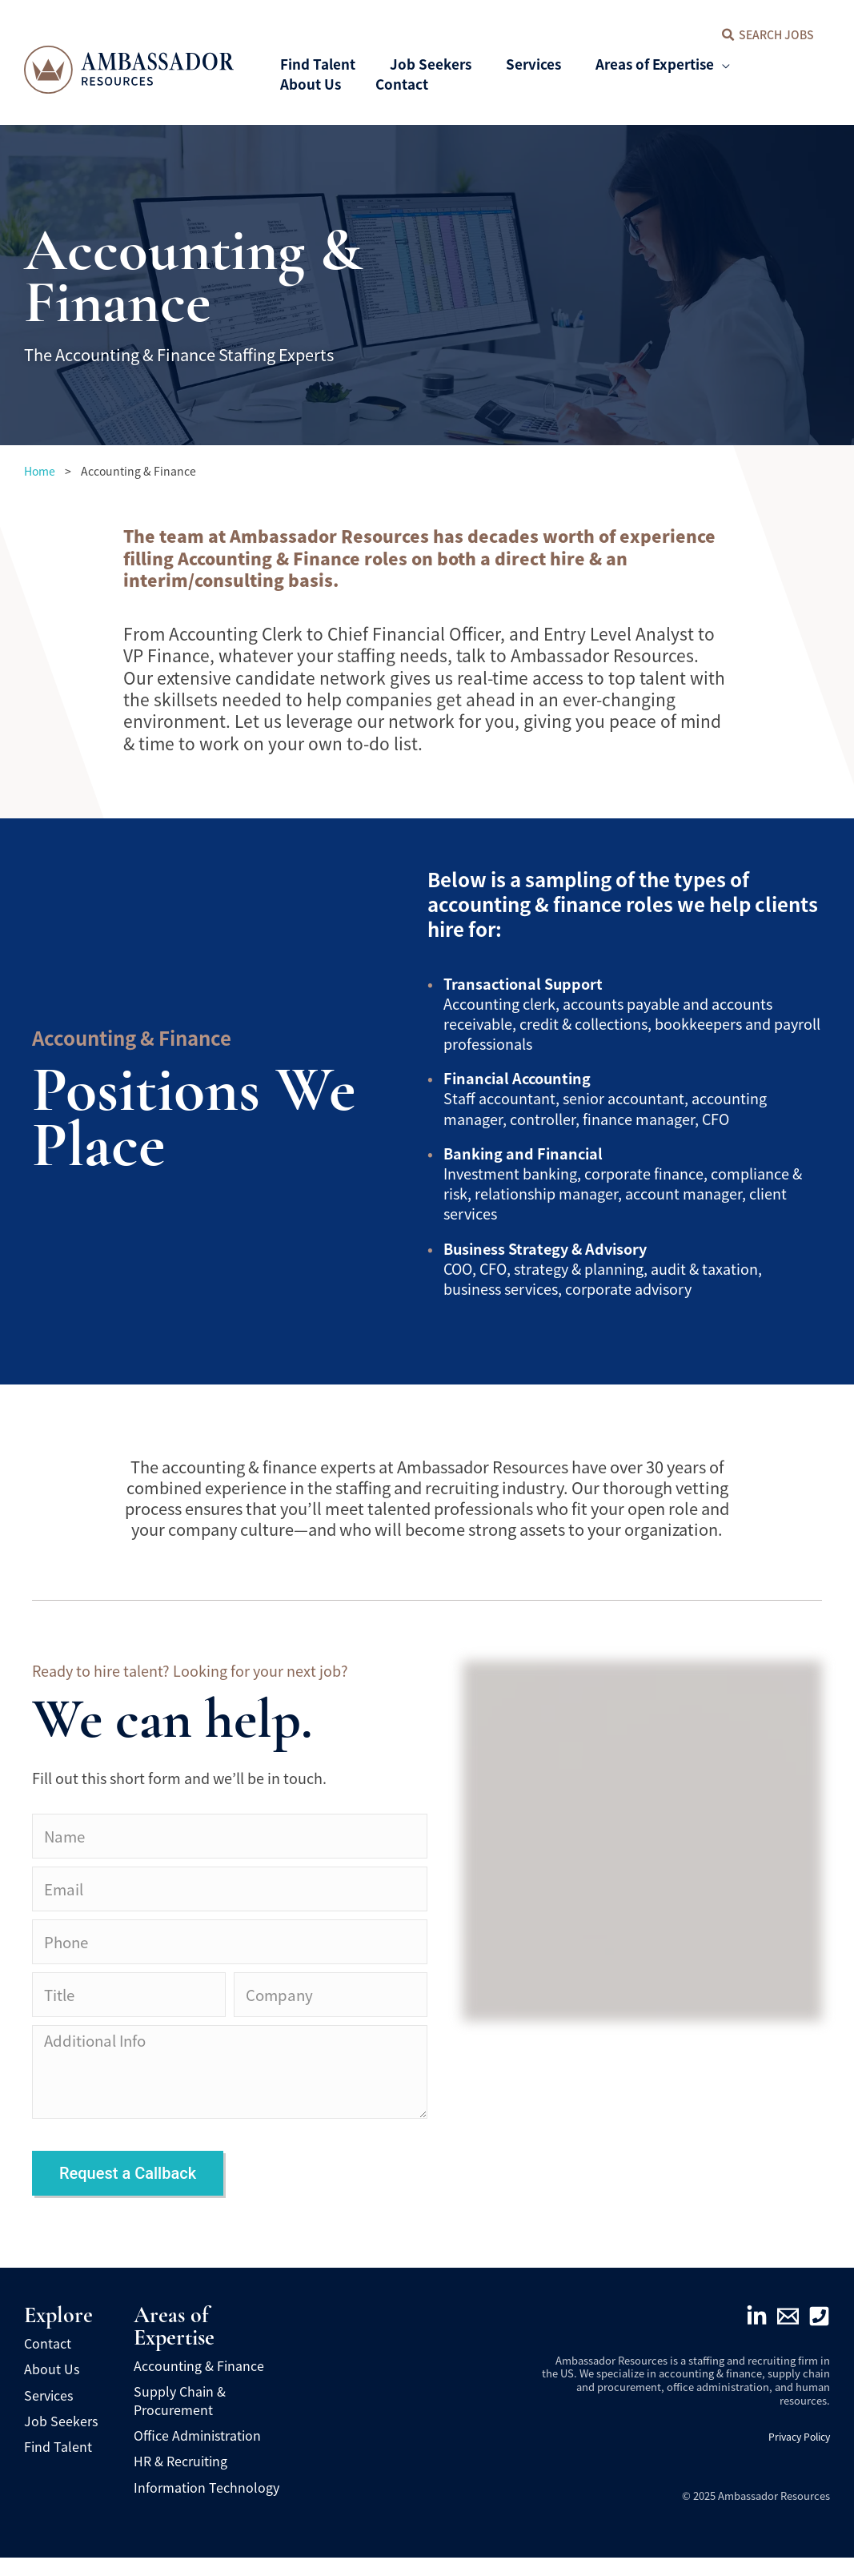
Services (48, 2413)
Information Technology (206, 2505)
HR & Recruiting (180, 2480)
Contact (47, 2361)
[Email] (788, 2334)
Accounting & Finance (199, 2383)
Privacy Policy (795, 2454)
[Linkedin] (757, 2334)
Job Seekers (61, 2439)
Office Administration (197, 2453)
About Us (51, 2387)
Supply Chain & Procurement (180, 2418)
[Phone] (819, 2334)
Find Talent (58, 2465)
